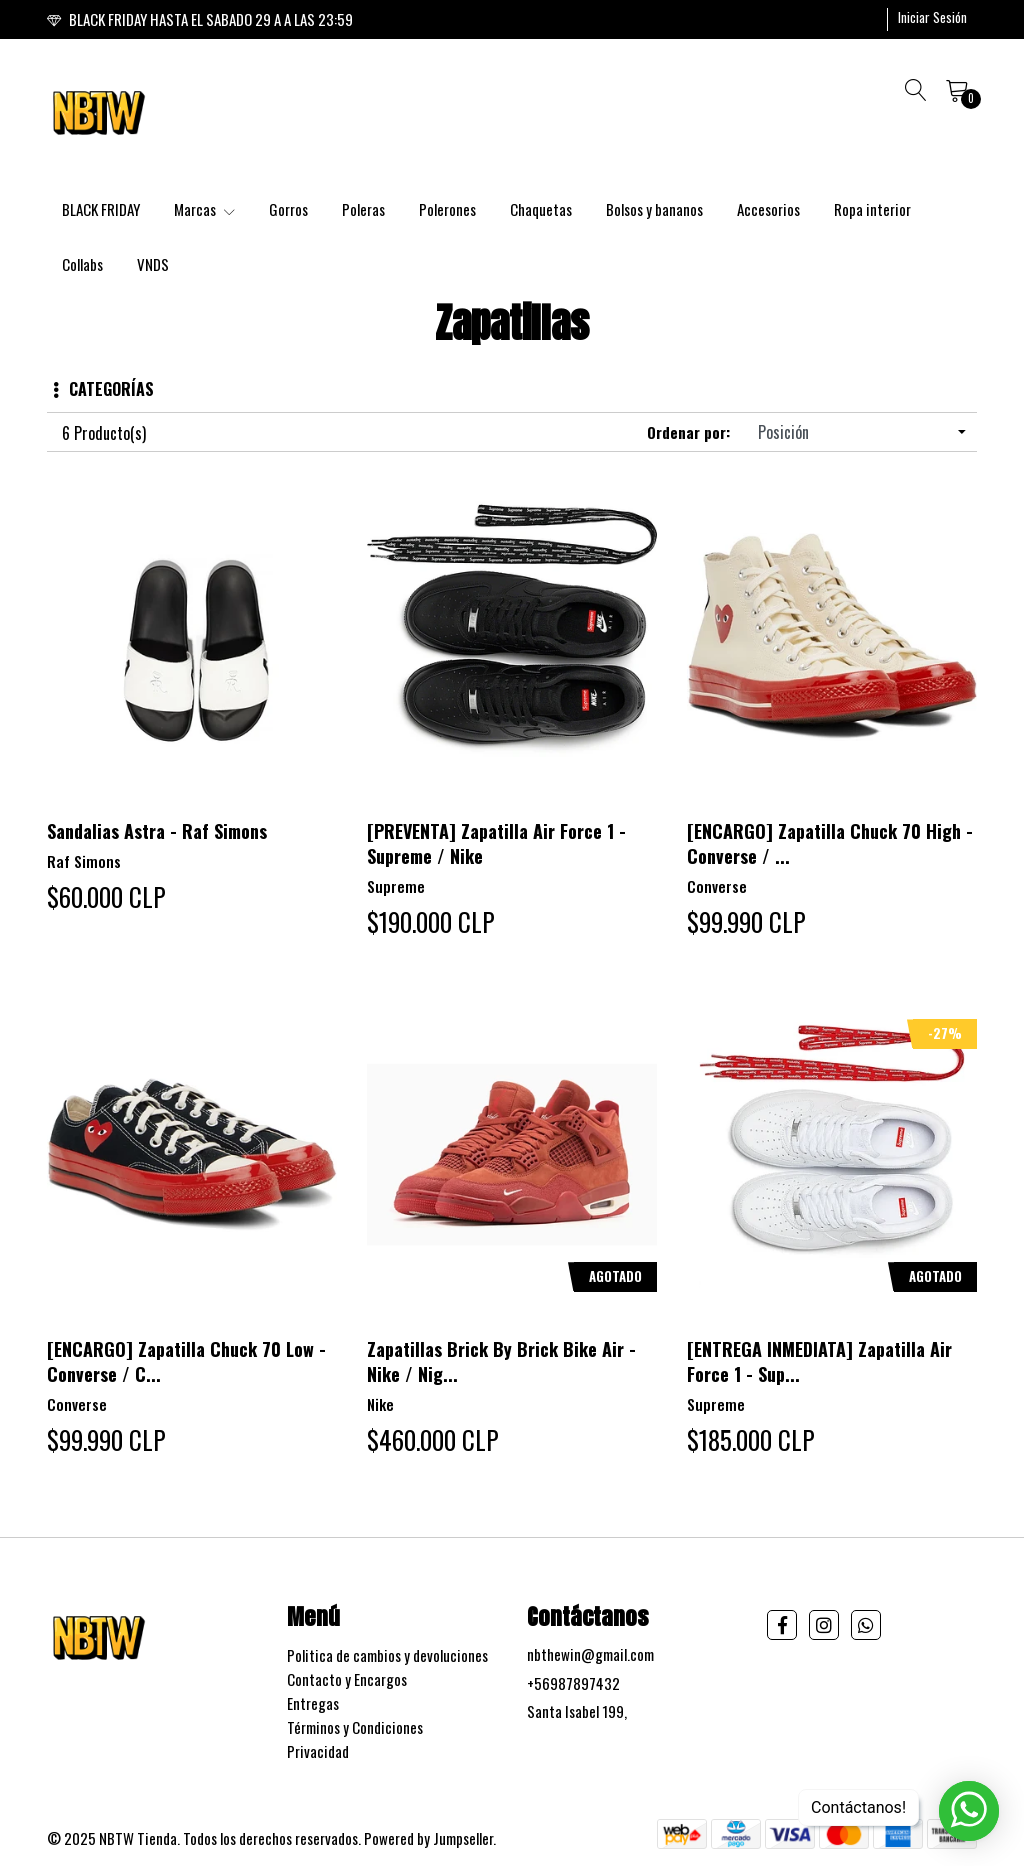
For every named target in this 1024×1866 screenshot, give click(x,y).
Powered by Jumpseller (428, 1838)
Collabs (82, 264)
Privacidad (318, 1751)
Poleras (363, 209)
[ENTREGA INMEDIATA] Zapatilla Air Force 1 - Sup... (819, 1361)
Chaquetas (541, 209)
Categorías (103, 389)
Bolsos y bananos (654, 209)
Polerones (447, 209)
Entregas (313, 1703)
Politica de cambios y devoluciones (387, 1655)
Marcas (204, 209)
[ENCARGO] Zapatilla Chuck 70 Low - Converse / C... (186, 1361)
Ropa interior (872, 209)
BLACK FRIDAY (101, 209)
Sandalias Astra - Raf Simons (157, 831)
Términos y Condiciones (355, 1727)
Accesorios (768, 209)
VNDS (153, 264)
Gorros (288, 209)
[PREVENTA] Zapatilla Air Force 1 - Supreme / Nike (496, 843)
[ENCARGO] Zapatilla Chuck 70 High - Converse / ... (830, 843)
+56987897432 (573, 1683)
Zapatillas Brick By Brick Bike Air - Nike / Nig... (501, 1361)
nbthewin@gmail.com (590, 1654)
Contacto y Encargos (347, 1679)
